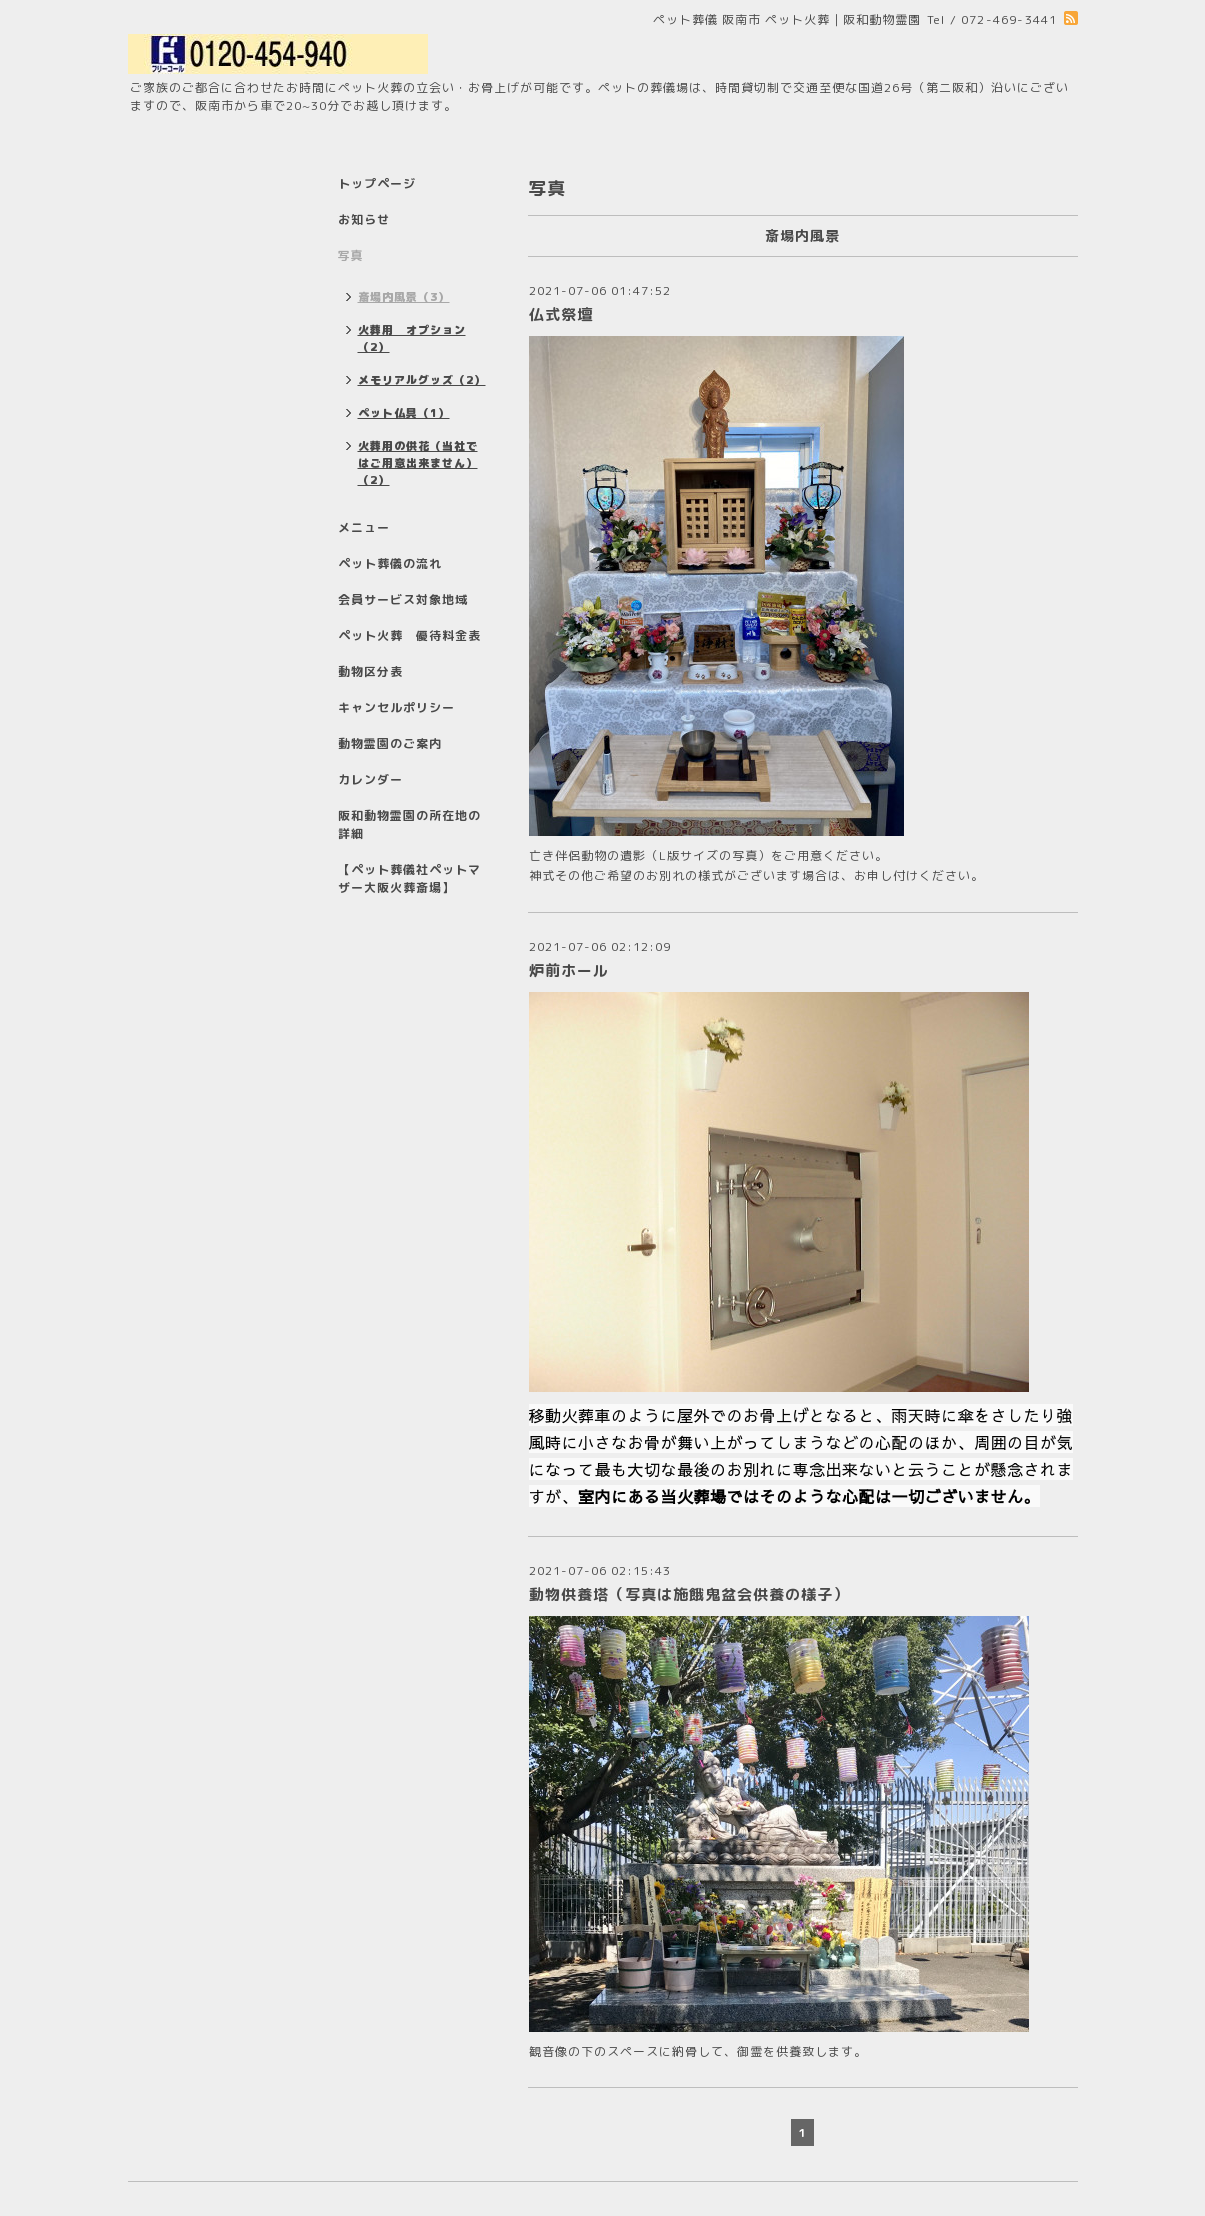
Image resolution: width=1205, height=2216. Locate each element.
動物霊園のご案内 (390, 743)
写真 (351, 255)
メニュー (364, 527)
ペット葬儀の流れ (390, 563)
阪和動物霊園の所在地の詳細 (409, 824)
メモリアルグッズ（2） (422, 380)
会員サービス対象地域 (403, 599)
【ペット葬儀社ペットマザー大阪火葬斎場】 (409, 878)
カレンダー (370, 779)
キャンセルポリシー (396, 707)
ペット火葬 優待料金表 (409, 635)
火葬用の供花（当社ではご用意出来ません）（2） (418, 463)
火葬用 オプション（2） (412, 338)
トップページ (377, 183)
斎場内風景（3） (404, 297)
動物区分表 (370, 671)
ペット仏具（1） (404, 413)
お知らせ (364, 219)
